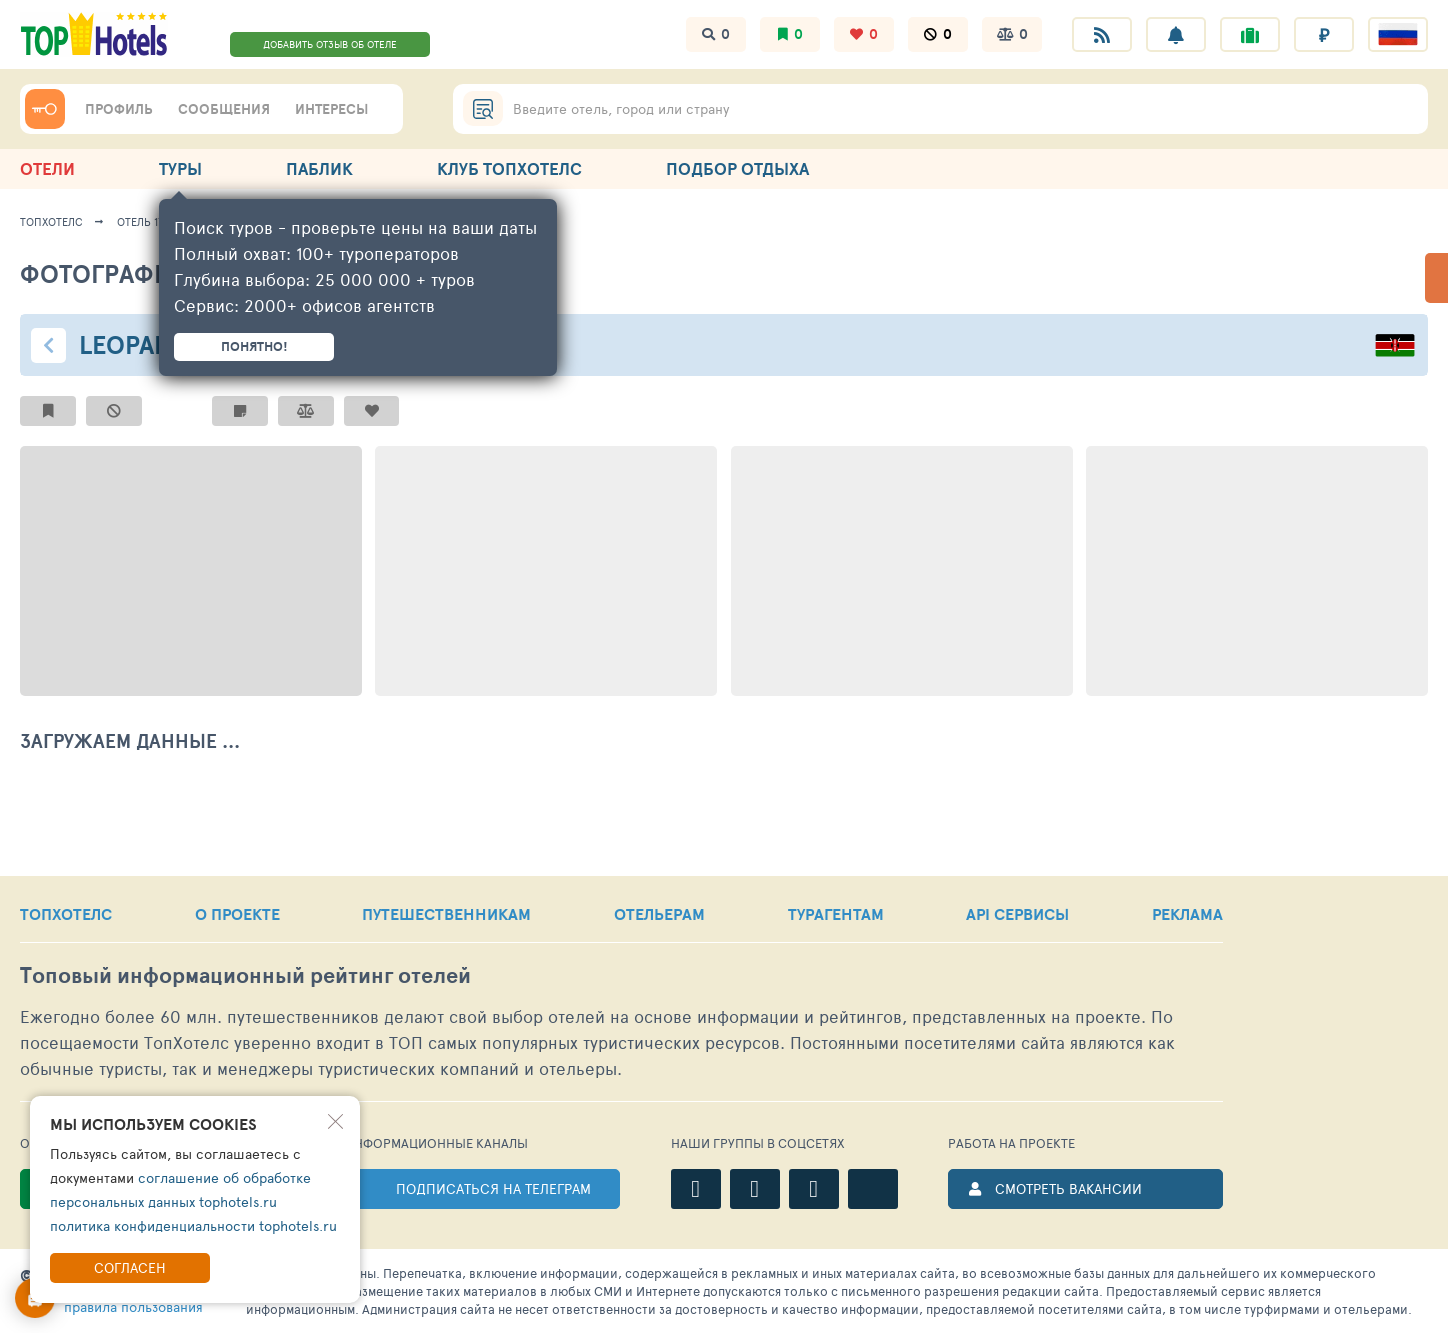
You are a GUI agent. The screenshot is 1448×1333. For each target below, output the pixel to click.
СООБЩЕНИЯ (224, 109)
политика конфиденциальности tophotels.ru (193, 1225)
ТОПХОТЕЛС (66, 914)
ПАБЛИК (319, 168)
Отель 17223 (149, 221)
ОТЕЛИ (47, 168)
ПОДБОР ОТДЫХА (737, 168)
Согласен (130, 1267)
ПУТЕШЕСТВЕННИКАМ (446, 914)
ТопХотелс (51, 221)
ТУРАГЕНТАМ (836, 914)
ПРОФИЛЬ (119, 109)
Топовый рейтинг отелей (245, 975)
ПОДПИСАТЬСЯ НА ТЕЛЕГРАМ (493, 1188)
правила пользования (133, 1306)
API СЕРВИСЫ (1017, 914)
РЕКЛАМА (1187, 914)
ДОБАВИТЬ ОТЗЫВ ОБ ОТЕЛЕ (330, 44)
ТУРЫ (180, 168)
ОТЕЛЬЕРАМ (659, 914)
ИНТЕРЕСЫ (331, 109)
